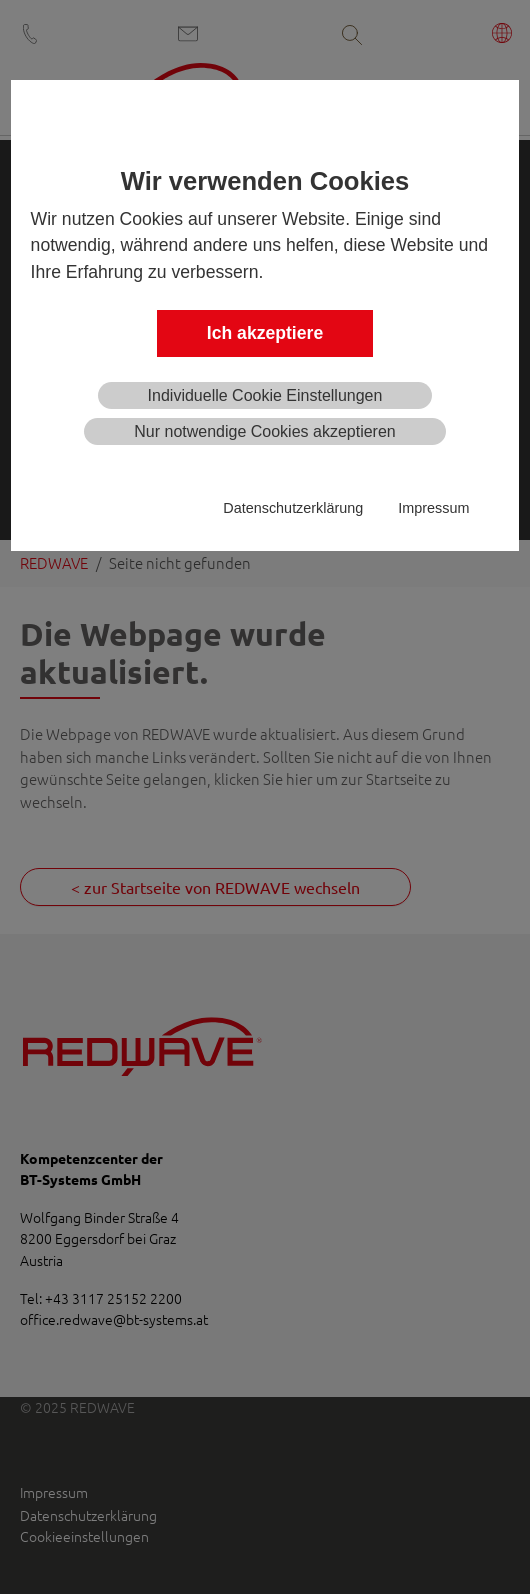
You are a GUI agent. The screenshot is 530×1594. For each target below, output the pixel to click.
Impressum (433, 508)
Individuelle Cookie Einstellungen (265, 395)
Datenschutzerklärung (293, 508)
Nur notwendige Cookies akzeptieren (264, 431)
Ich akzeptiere (265, 333)
